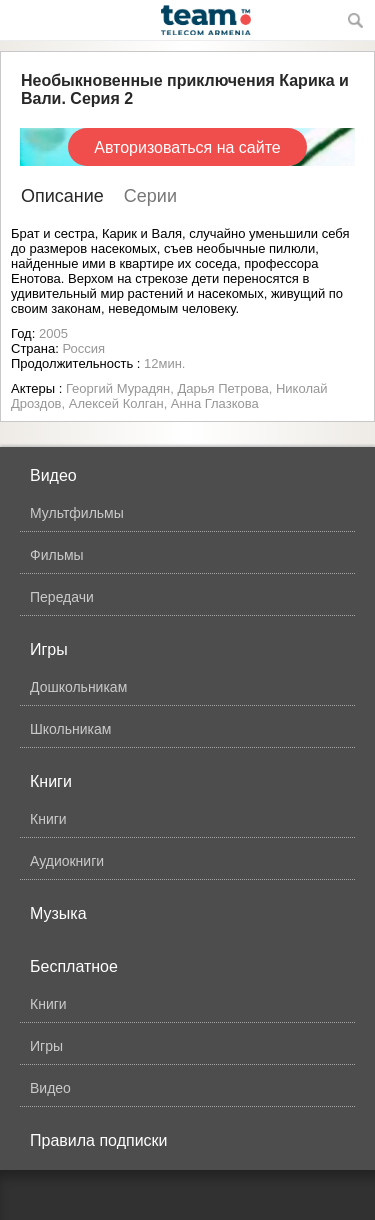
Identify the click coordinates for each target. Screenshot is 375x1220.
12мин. (164, 363)
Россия (83, 348)
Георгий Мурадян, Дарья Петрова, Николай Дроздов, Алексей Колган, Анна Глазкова (169, 396)
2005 (53, 333)
